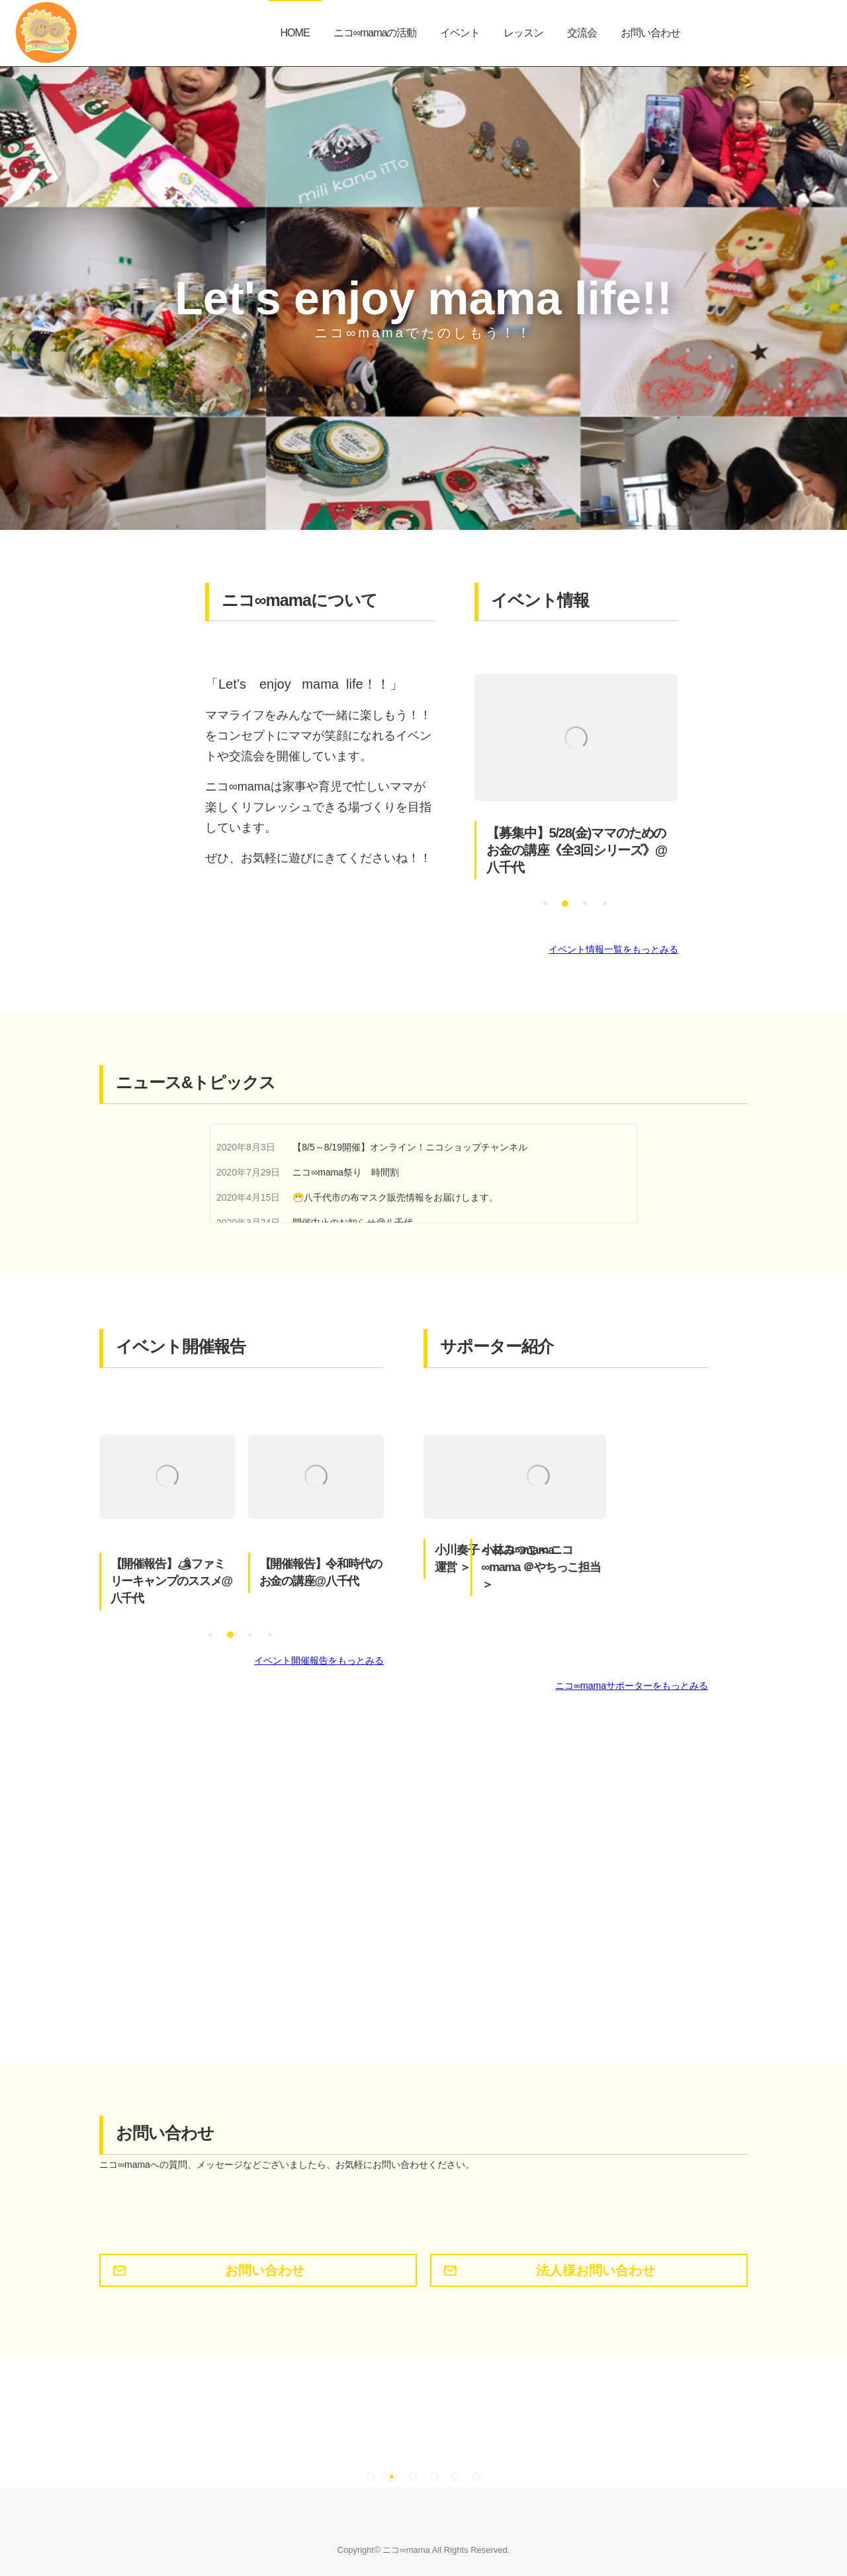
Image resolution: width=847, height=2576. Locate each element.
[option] (576, 777)
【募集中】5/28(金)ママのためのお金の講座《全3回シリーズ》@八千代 (576, 850)
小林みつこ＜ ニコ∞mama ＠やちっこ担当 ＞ (642, 1568)
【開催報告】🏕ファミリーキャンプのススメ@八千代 (171, 1582)
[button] (545, 904)
